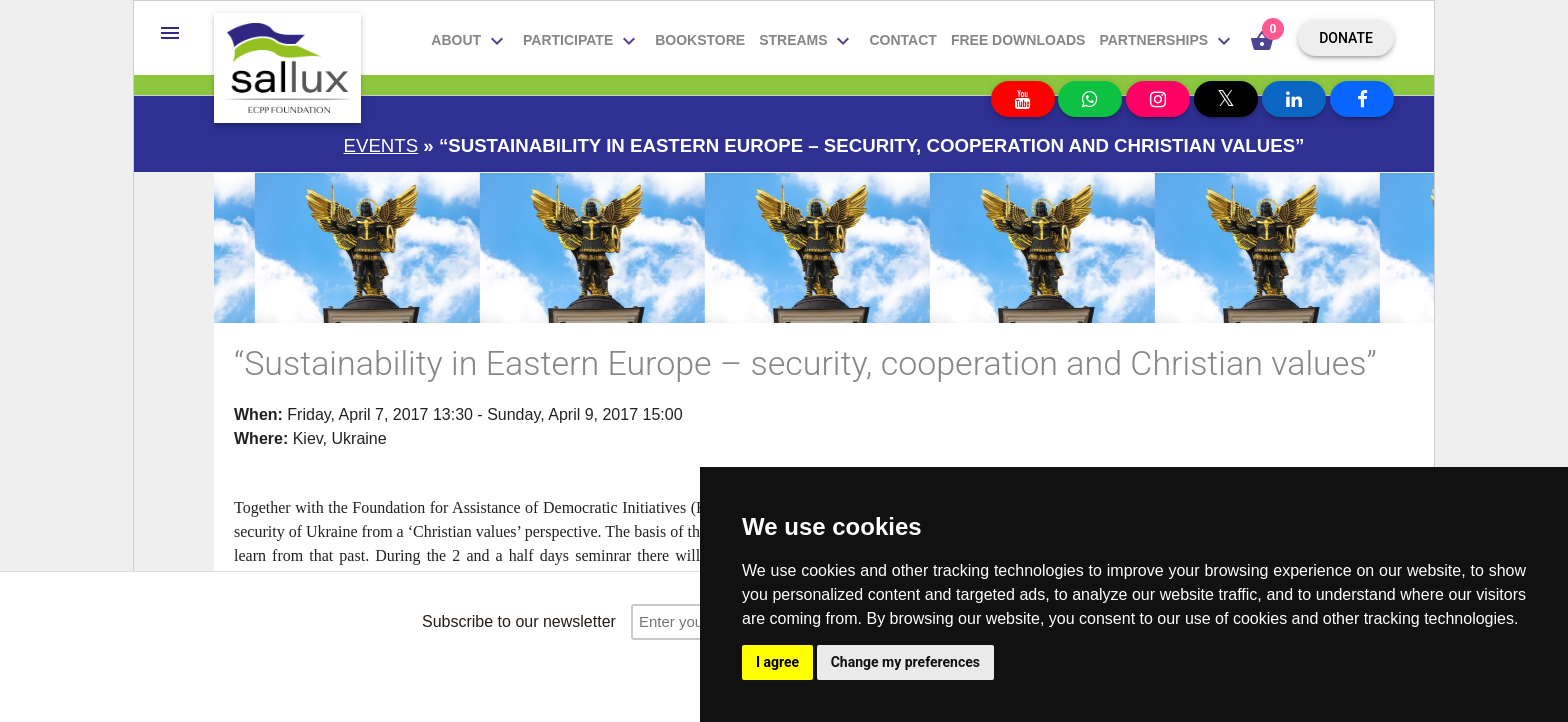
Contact (902, 40)
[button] (170, 33)
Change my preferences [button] (905, 662)
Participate (582, 41)
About (470, 41)
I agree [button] (777, 662)
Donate (1346, 38)
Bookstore (700, 40)
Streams (807, 41)
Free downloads (1018, 40)
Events (381, 145)
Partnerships (1167, 41)
